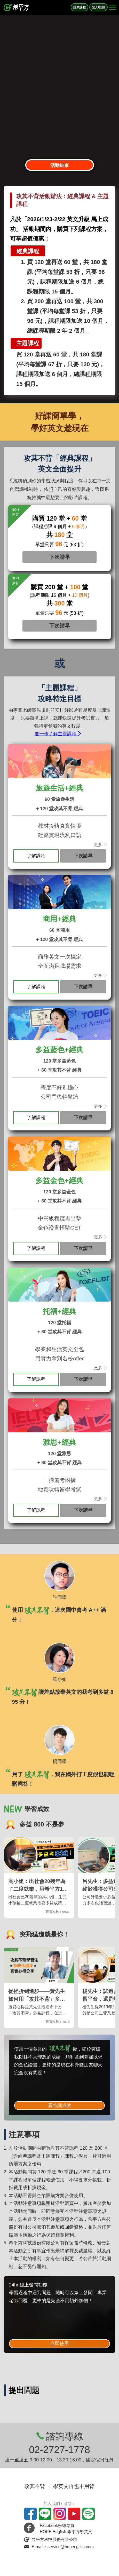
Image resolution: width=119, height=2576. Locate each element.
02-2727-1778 (59, 2449)
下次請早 (59, 557)
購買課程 (79, 7)
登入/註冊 (98, 7)
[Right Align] (112, 7)
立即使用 (59, 2343)
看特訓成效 (59, 2105)
